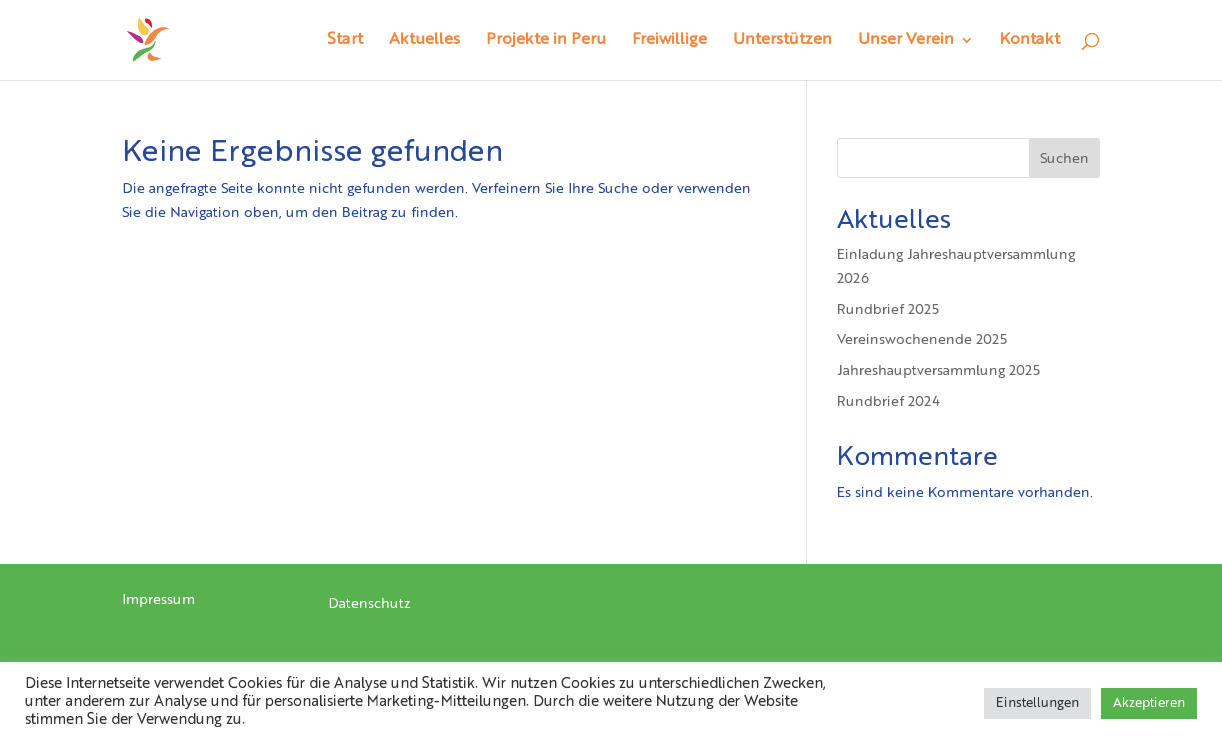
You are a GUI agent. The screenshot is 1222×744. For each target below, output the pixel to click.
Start (345, 40)
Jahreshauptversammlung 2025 (938, 371)
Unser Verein (906, 40)
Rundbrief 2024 (888, 402)
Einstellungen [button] (1037, 703)
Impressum (158, 600)
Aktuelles (424, 40)
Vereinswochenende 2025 (922, 340)
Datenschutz (369, 604)
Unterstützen (782, 40)
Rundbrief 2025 (888, 310)
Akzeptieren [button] (1149, 703)
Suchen (1064, 159)
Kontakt (1030, 40)
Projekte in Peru (546, 40)
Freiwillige (669, 40)
